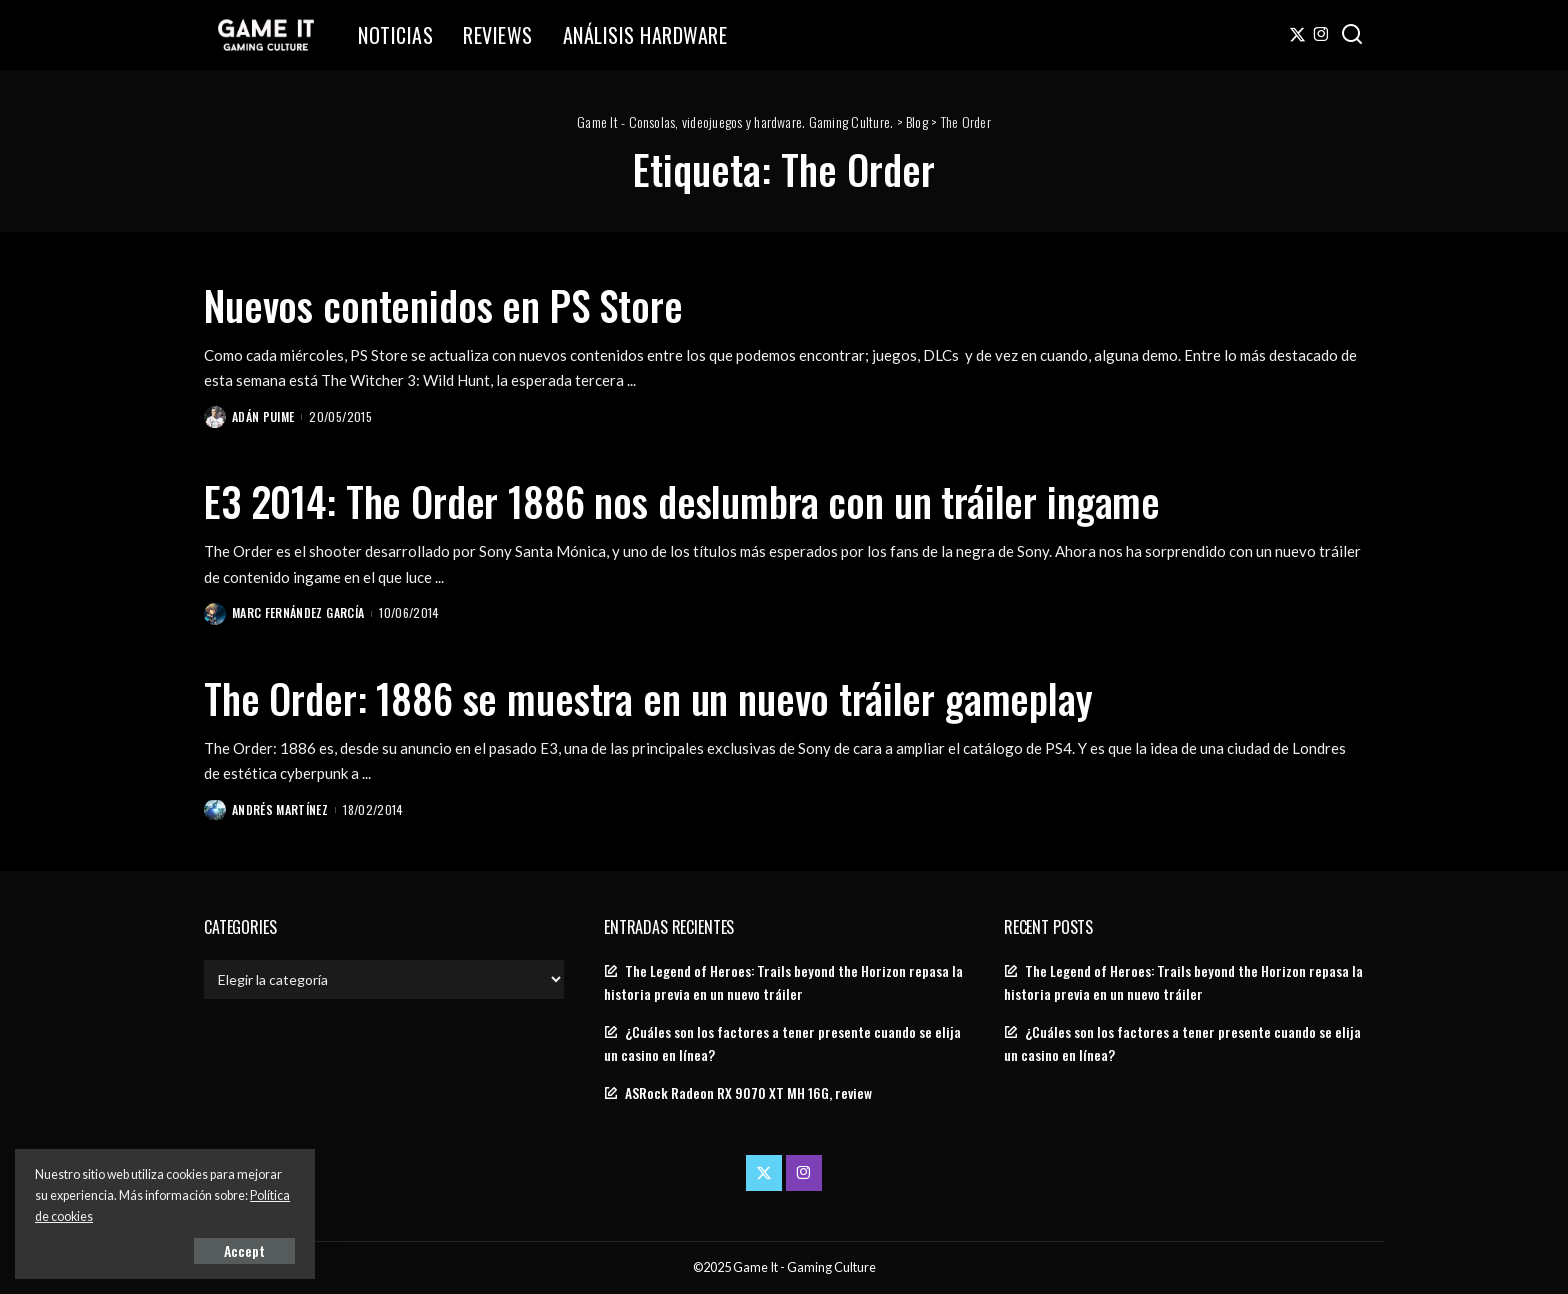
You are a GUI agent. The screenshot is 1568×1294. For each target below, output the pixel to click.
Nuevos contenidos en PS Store (443, 305)
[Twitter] (1297, 35)
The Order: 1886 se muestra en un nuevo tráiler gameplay (648, 698)
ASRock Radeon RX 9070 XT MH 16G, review (748, 1093)
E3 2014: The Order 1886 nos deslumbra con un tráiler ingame (682, 501)
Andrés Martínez (280, 809)
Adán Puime (263, 416)
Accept (244, 1250)
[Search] (1352, 35)
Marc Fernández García (298, 612)
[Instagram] (1321, 35)
